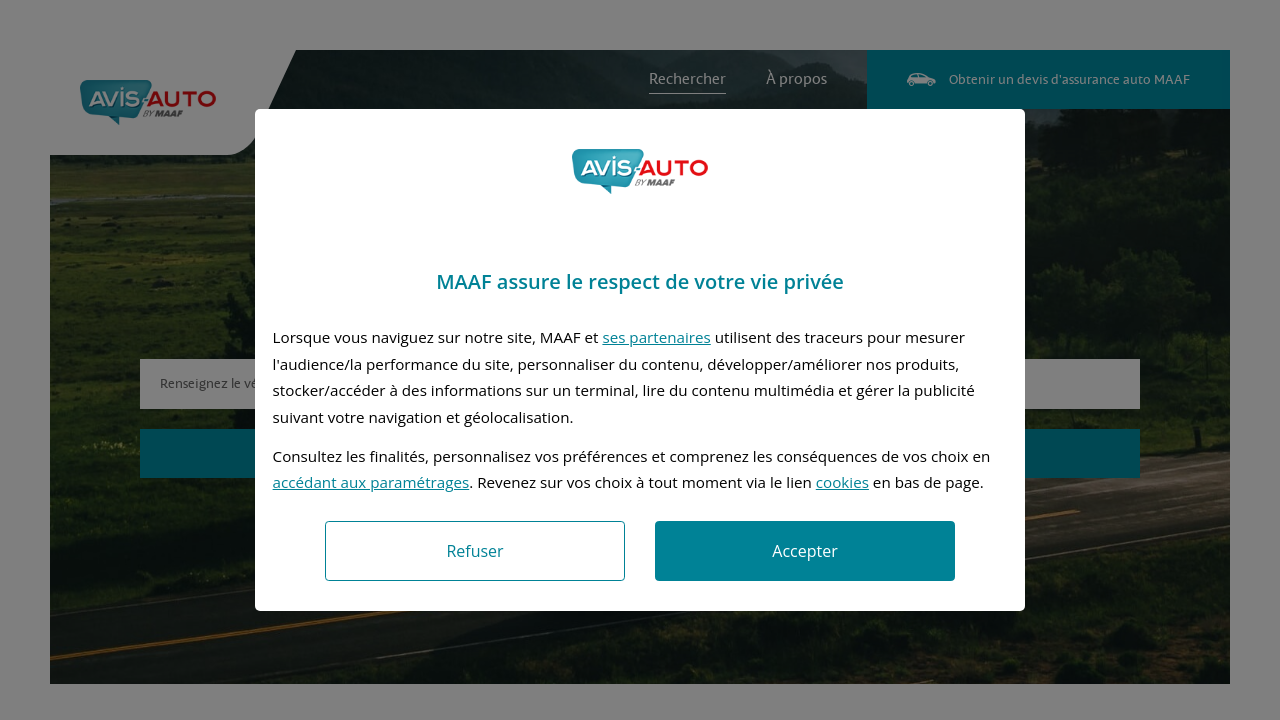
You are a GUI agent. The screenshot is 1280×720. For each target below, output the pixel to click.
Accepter (804, 551)
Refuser (474, 551)
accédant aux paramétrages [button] (371, 482)
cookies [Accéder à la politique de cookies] (842, 482)
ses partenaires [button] (656, 337)
